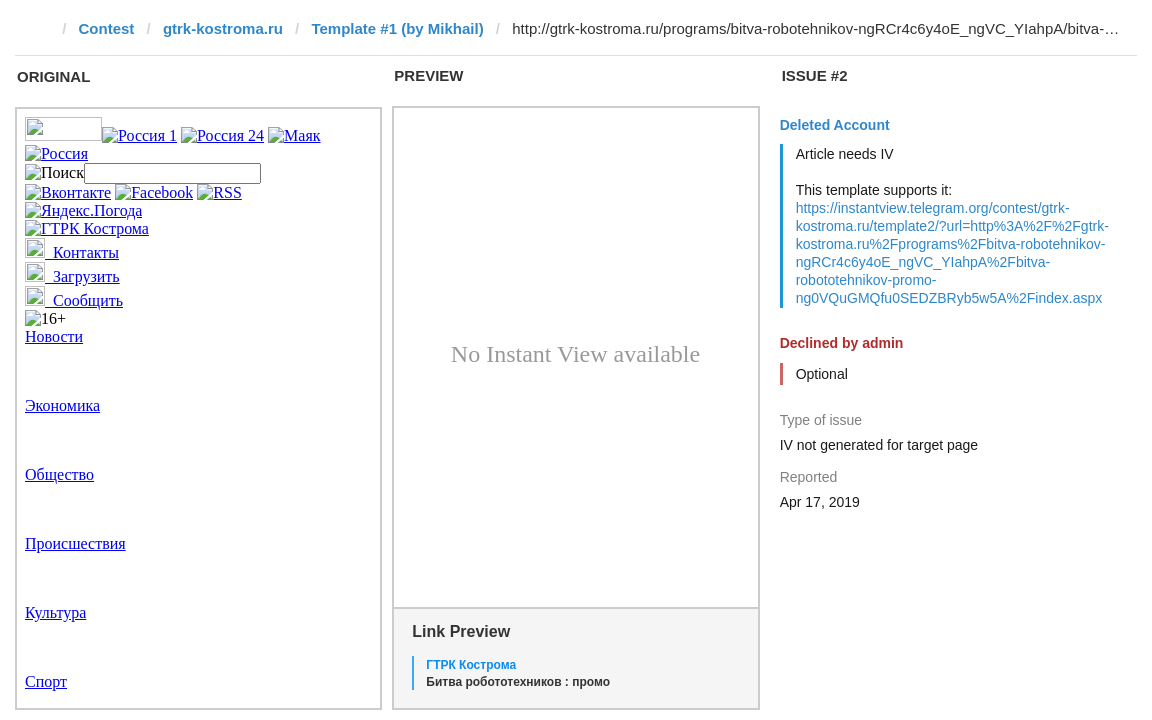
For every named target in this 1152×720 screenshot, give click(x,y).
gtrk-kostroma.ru (223, 28)
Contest (107, 28)
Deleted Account (835, 125)
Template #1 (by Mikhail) (397, 28)
